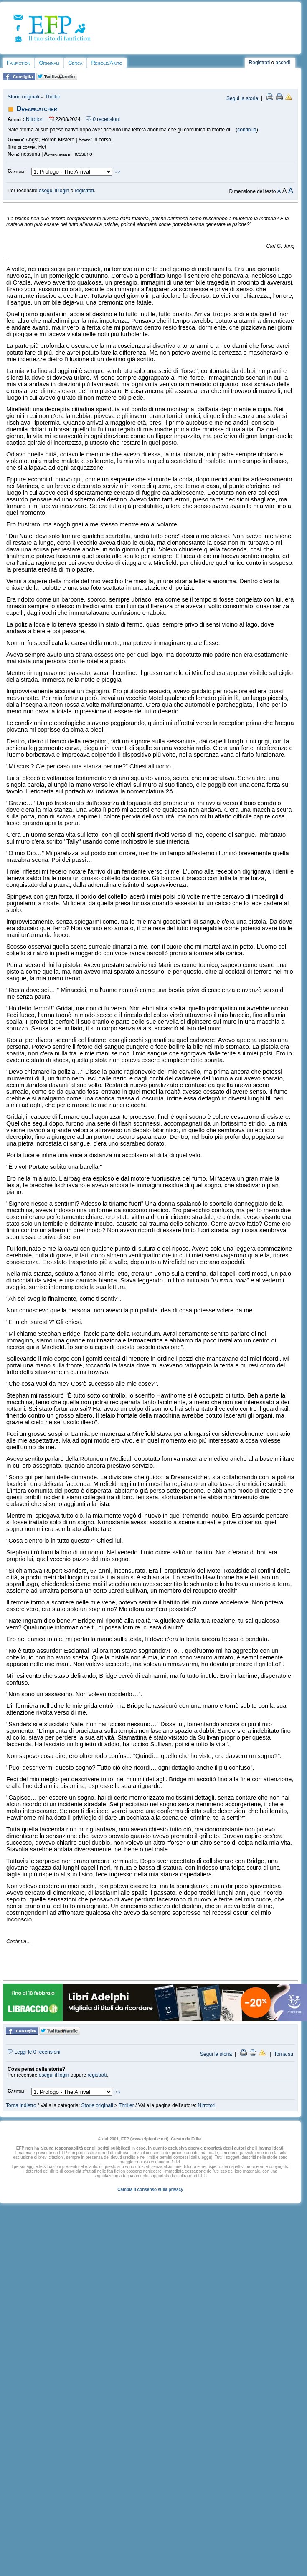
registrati (84, 191)
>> (118, 172)
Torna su (283, 2054)
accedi (283, 62)
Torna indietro (21, 2105)
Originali (49, 63)
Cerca (75, 63)
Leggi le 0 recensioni (34, 2052)
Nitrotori (34, 119)
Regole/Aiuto (106, 63)
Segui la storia (242, 98)
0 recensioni (103, 119)
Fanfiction (18, 63)
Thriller (53, 97)
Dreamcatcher (37, 108)
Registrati (259, 62)
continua (246, 130)
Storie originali (23, 97)
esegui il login (54, 191)
